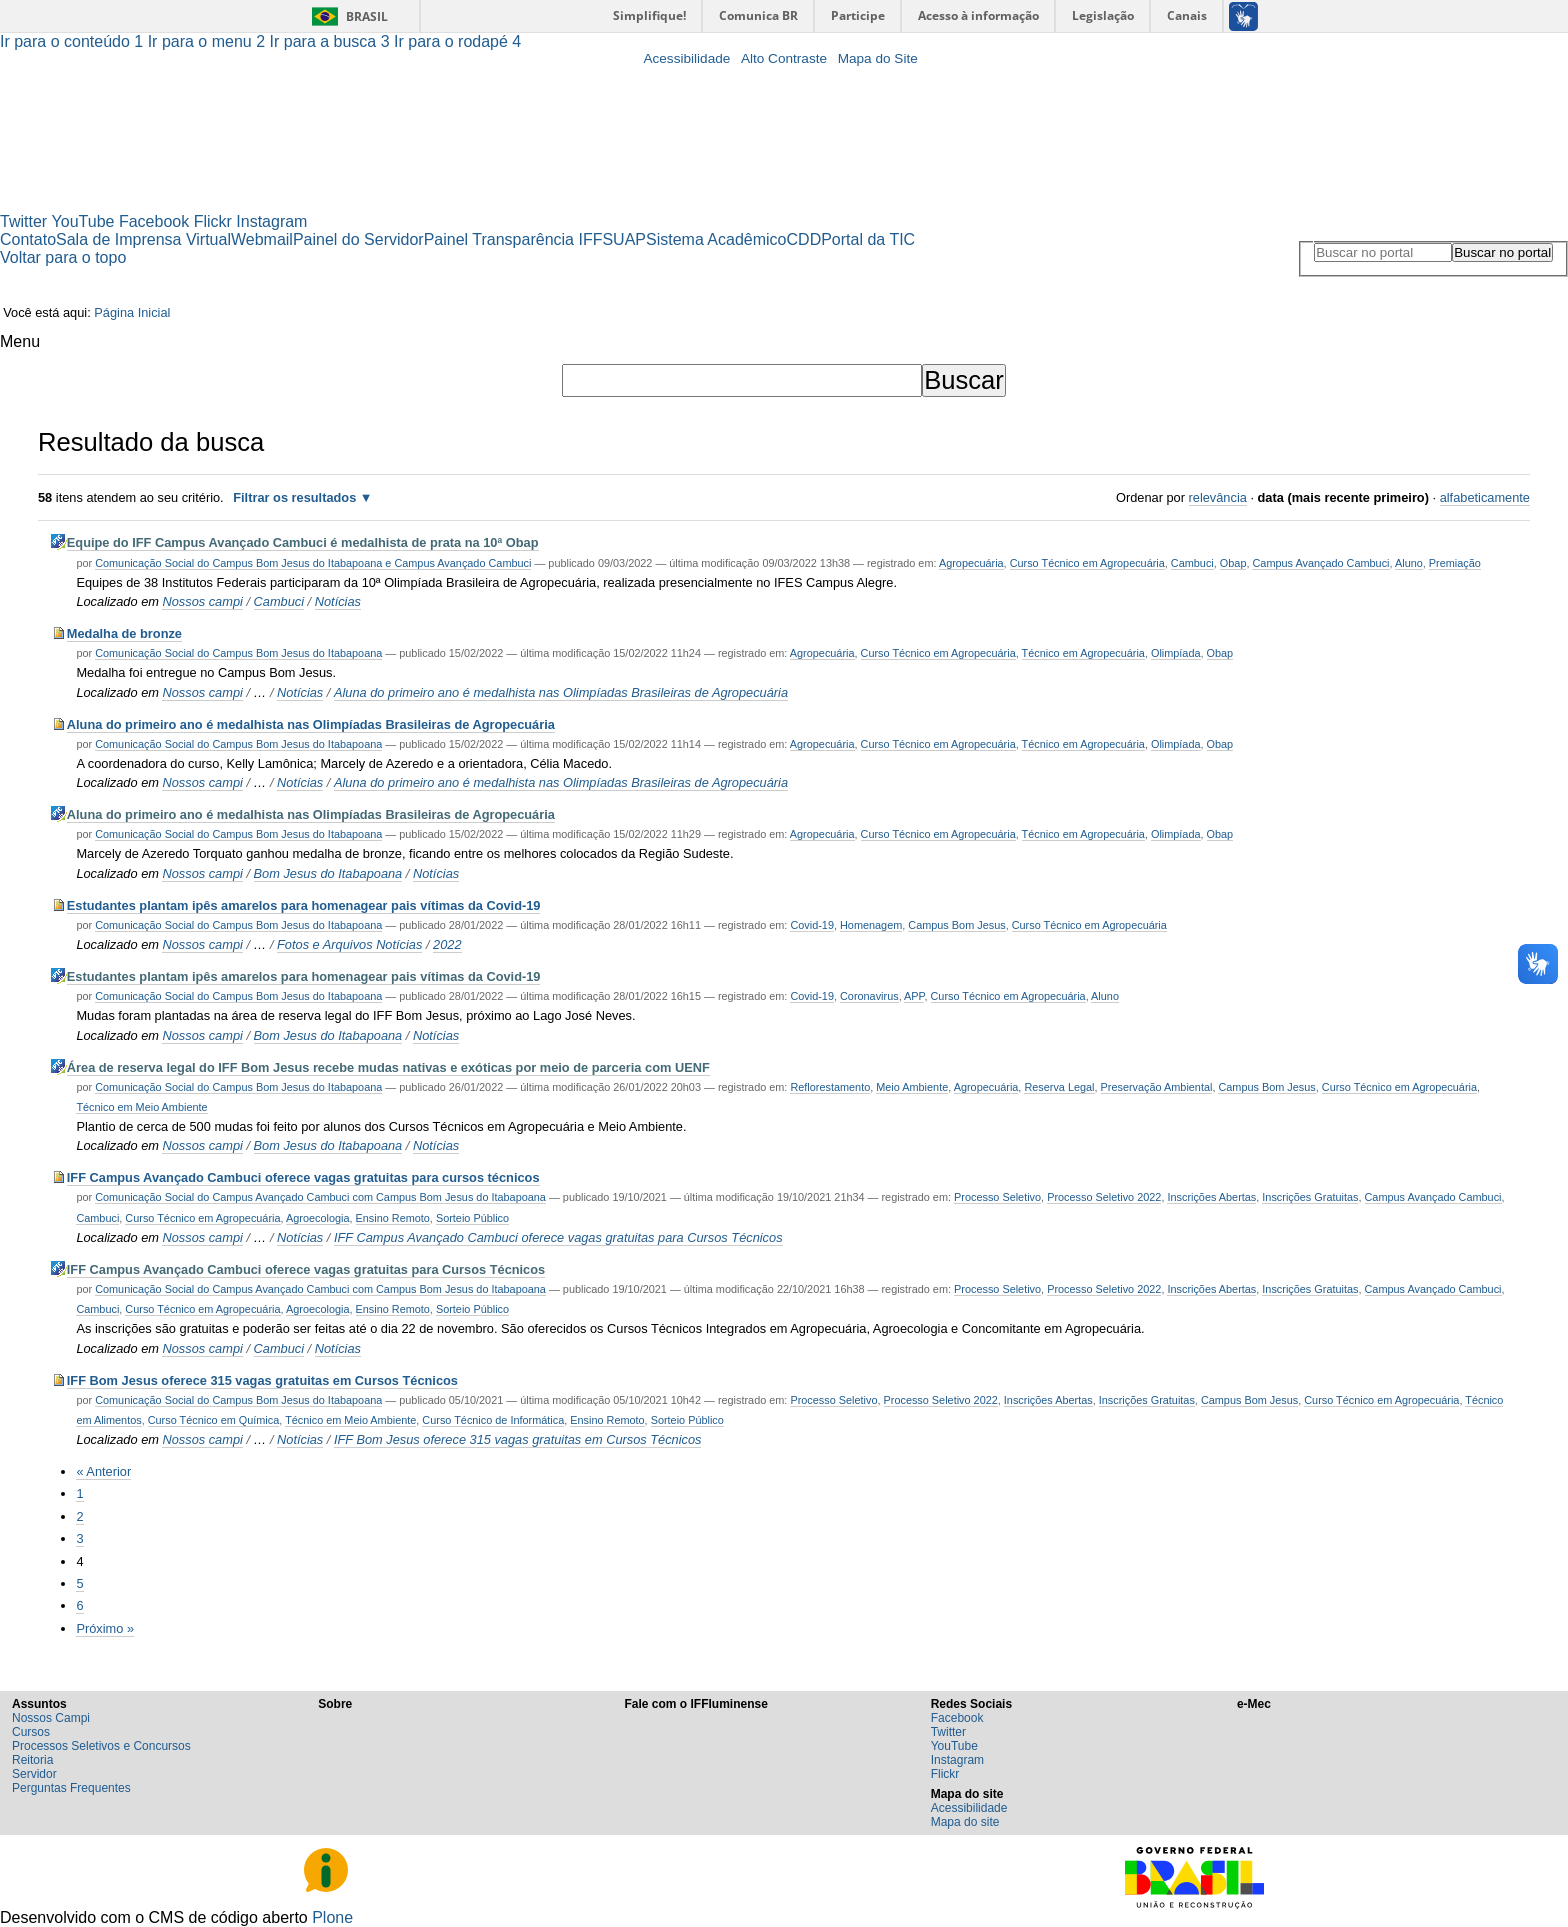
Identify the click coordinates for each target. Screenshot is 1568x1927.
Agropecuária (971, 563)
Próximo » (105, 1628)
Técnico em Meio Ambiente (141, 1107)
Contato (28, 239)
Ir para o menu (209, 41)
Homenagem (871, 925)
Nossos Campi (51, 1718)
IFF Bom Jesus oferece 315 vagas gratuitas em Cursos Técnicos (262, 1380)
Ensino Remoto (393, 1218)
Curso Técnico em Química (214, 1420)
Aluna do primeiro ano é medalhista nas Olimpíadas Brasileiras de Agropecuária (561, 692)
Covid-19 (812, 925)
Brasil (367, 16)
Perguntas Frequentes (71, 1788)
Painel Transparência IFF (513, 239)
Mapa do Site (878, 58)
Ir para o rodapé (457, 41)
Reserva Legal (1059, 1087)
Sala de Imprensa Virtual (143, 239)
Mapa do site (965, 1822)
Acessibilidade (686, 58)
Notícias (338, 601)
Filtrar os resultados (294, 497)
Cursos (31, 1732)
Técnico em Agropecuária (1083, 653)
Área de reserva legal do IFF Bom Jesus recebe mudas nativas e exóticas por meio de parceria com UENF (388, 1067)
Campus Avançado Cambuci (1320, 563)
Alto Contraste (784, 58)
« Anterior (103, 1471)
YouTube (83, 221)
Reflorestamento (830, 1087)
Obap (1233, 563)
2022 (447, 944)
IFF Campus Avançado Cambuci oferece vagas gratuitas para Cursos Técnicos (558, 1237)
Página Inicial (132, 312)
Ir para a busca (332, 41)
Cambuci (1192, 563)
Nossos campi (202, 601)
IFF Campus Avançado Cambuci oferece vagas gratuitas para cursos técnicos (303, 1177)
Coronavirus (869, 996)
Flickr (213, 221)
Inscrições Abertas (1211, 1197)
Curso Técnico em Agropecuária (1087, 563)
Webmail (262, 239)
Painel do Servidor (358, 239)
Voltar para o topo (63, 257)
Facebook (154, 221)
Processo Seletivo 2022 (1104, 1197)
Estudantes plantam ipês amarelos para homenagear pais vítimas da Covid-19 (304, 905)
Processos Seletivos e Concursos (101, 1746)
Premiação (1455, 563)
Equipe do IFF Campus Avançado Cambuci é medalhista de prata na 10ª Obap (303, 542)
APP (914, 996)
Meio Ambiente (912, 1087)
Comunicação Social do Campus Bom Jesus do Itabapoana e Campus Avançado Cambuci (313, 563)
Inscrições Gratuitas (1310, 1197)
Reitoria (32, 1760)
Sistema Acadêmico (716, 239)
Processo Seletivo (997, 1197)
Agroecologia (317, 1218)
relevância (1218, 497)
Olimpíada (1176, 653)
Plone (332, 1917)
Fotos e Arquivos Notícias (349, 944)
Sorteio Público (472, 1218)
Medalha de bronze (124, 633)
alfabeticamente (1485, 497)
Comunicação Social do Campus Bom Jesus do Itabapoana (238, 653)
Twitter (23, 221)
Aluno (1409, 563)
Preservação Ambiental (1157, 1087)
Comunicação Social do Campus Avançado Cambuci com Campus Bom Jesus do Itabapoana (320, 1197)
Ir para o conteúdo (74, 41)
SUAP (624, 239)
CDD (804, 239)
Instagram (271, 221)
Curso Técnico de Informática (493, 1420)
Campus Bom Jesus (956, 925)
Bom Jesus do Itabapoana (328, 873)
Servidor (34, 1774)
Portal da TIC (868, 239)
